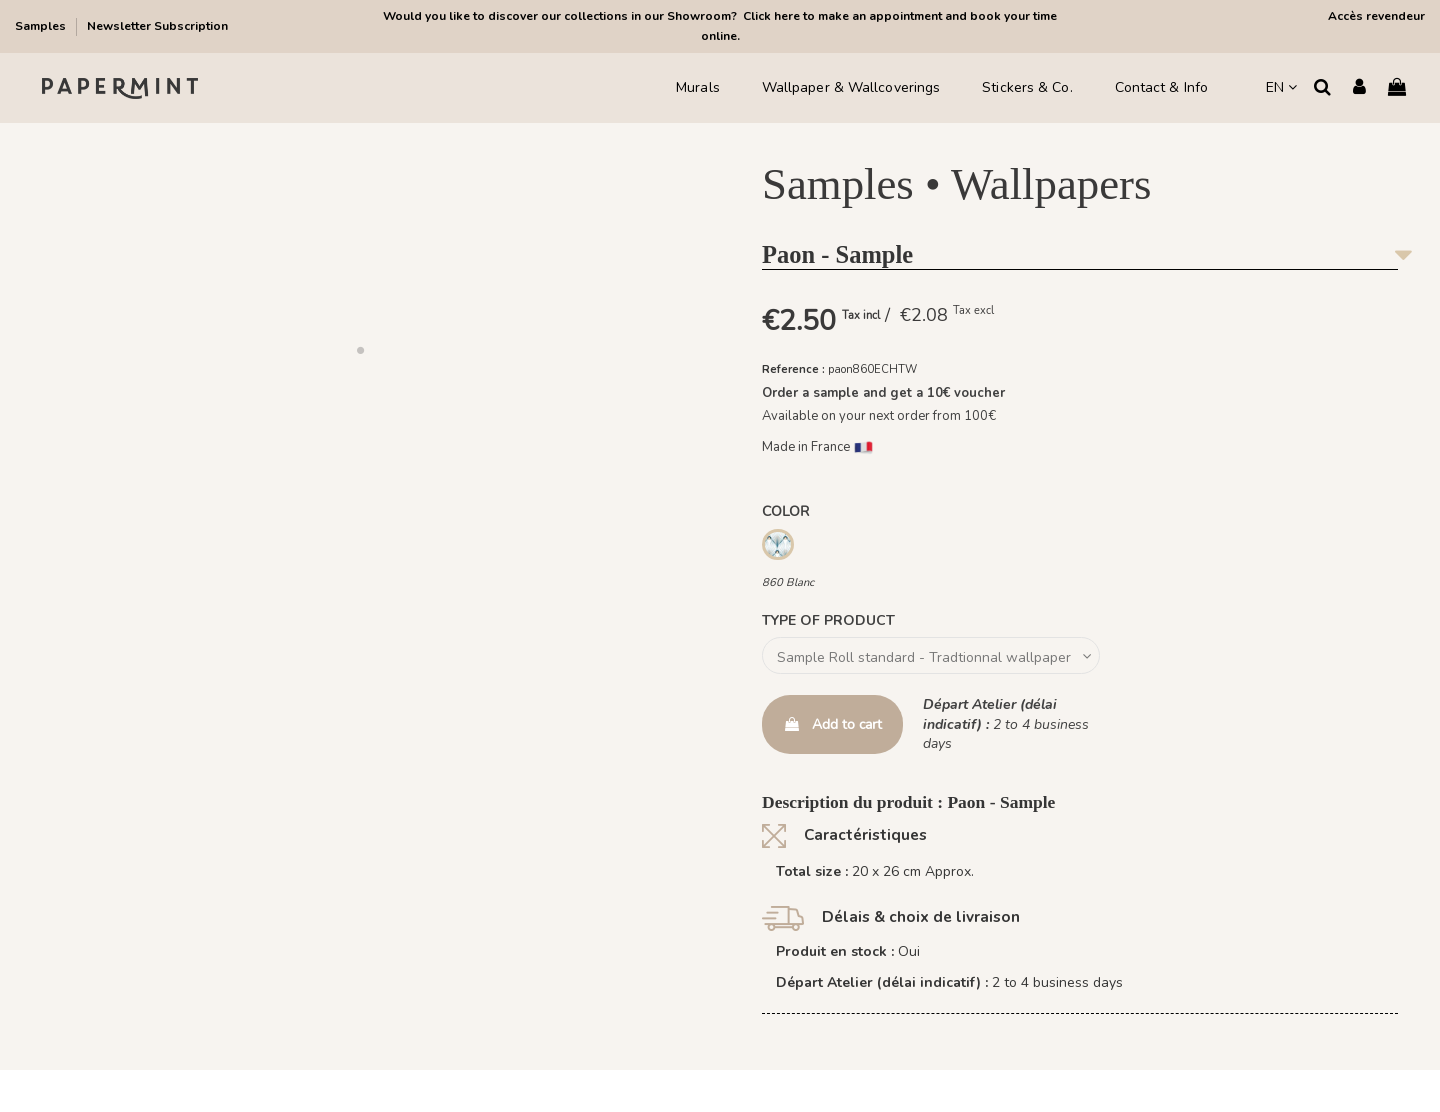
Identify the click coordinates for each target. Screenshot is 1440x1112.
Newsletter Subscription (157, 26)
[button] (360, 350)
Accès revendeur (1376, 16)
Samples (42, 26)
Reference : (793, 369)
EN (1281, 87)
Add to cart (832, 724)
